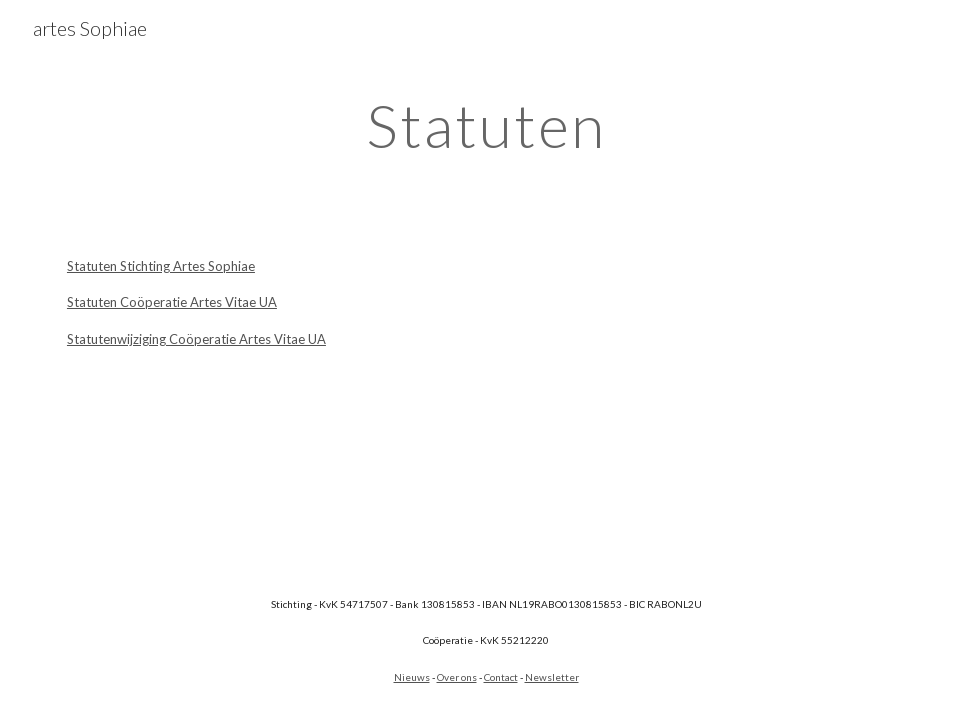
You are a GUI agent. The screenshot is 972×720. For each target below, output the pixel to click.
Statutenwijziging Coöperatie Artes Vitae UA (196, 339)
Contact (501, 677)
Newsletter (552, 677)
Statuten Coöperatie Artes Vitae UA (172, 302)
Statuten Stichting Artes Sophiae (161, 266)
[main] (486, 125)
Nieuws (412, 677)
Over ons (457, 677)
